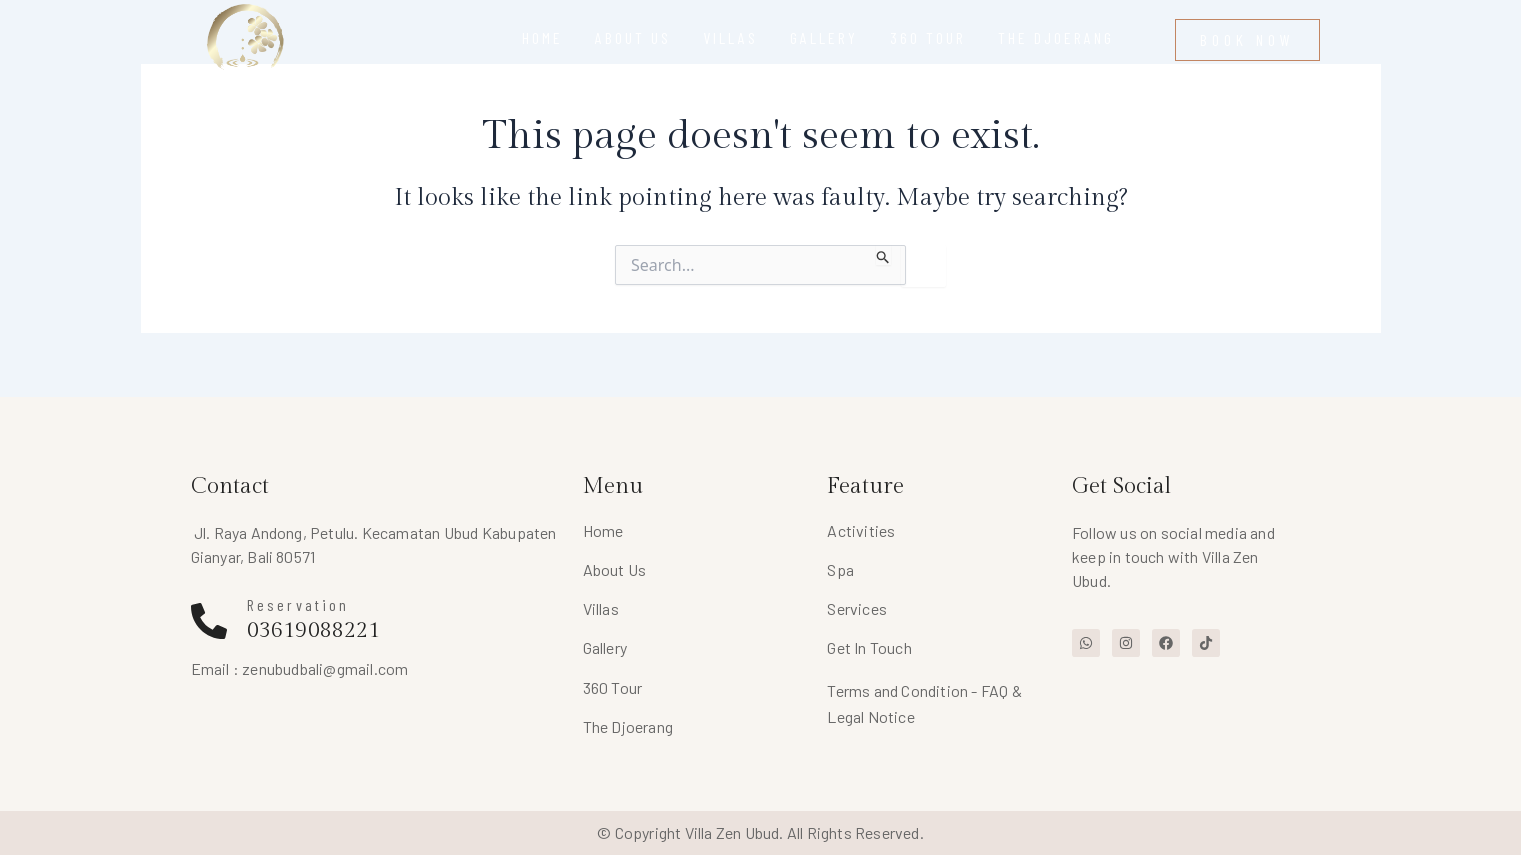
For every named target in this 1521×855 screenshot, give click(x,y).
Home (603, 530)
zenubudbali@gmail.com (325, 668)
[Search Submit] (883, 255)
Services (857, 608)
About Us (615, 569)
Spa (840, 569)
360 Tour (613, 687)
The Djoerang (628, 726)
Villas (601, 608)
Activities (861, 530)
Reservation (298, 604)
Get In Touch (869, 647)
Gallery (605, 647)
